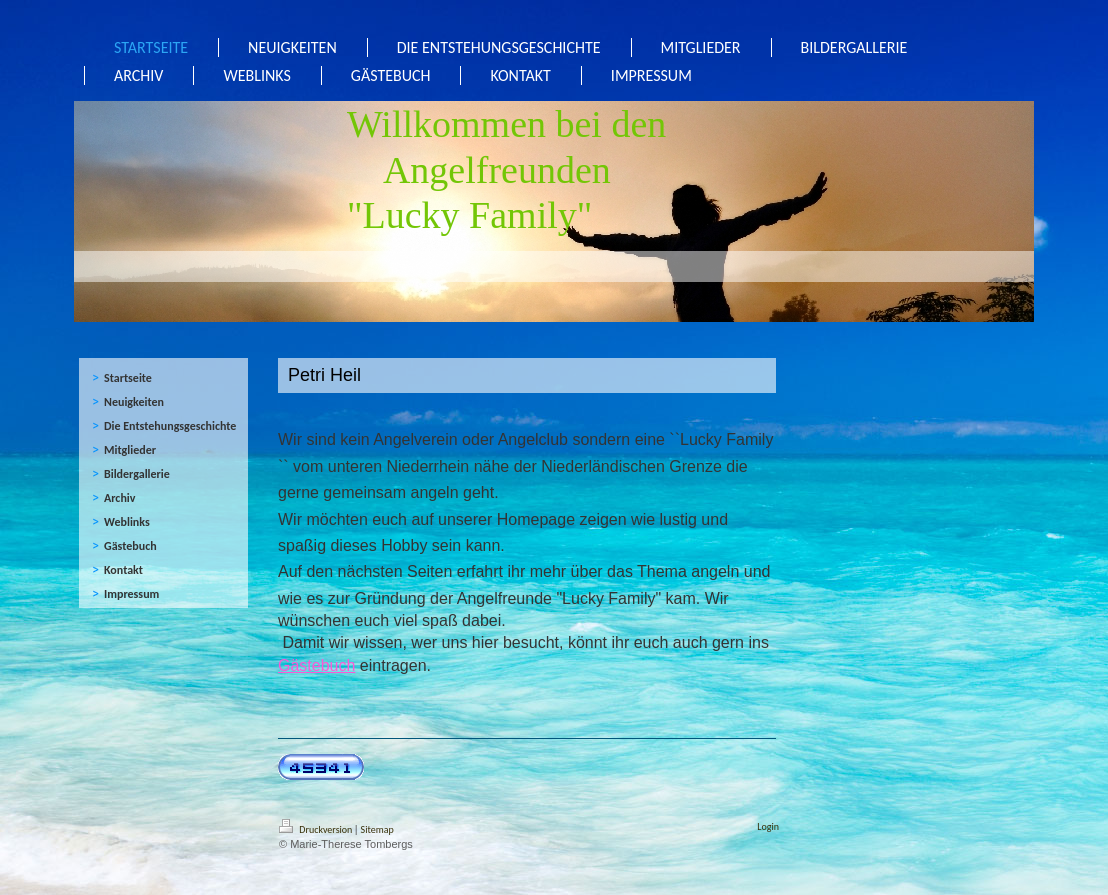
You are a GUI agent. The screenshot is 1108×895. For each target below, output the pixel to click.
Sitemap (377, 829)
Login (768, 826)
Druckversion (317, 829)
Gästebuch (316, 665)
